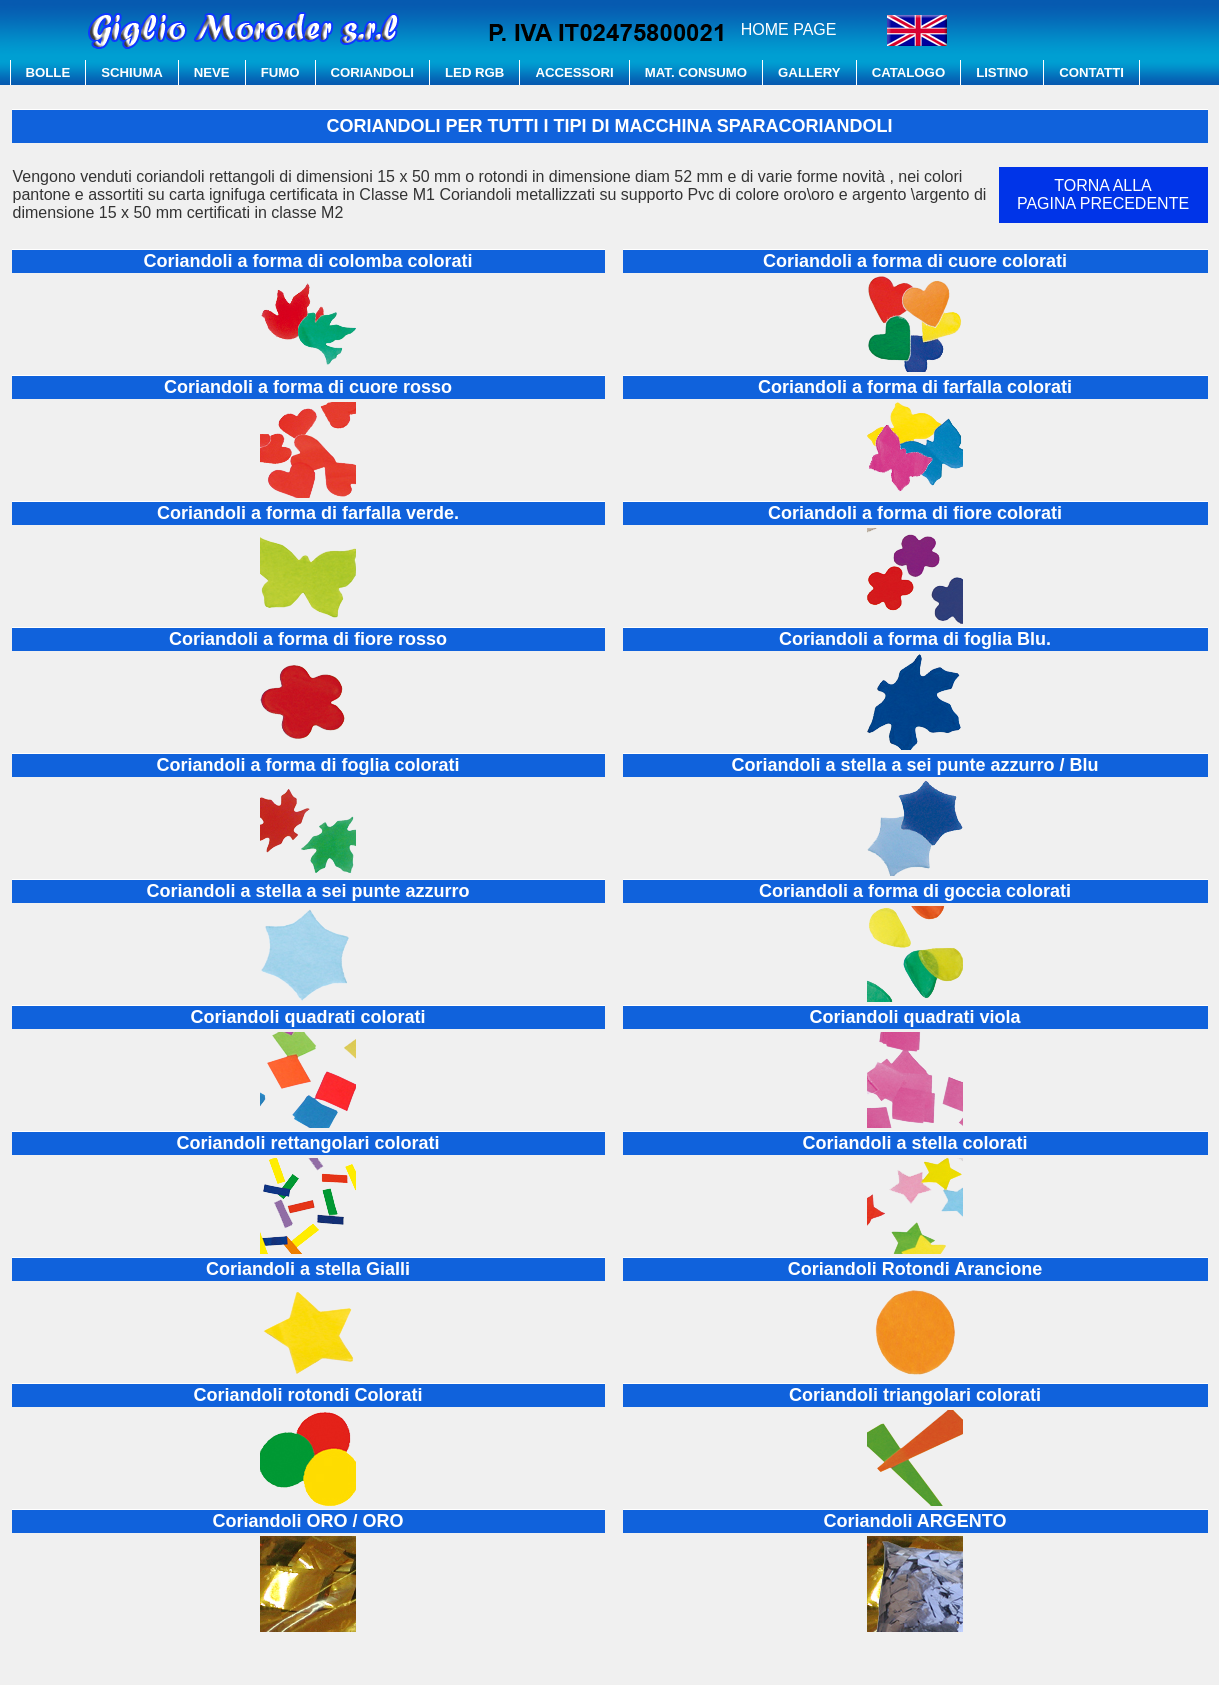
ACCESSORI (574, 72)
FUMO (280, 72)
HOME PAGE (789, 29)
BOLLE (48, 72)
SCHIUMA (132, 72)
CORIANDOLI (373, 72)
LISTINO (1002, 72)
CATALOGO (909, 72)
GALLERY (809, 72)
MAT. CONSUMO (696, 72)
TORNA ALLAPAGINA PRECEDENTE (1103, 194)
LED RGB (474, 72)
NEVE (212, 72)
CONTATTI (1091, 72)
